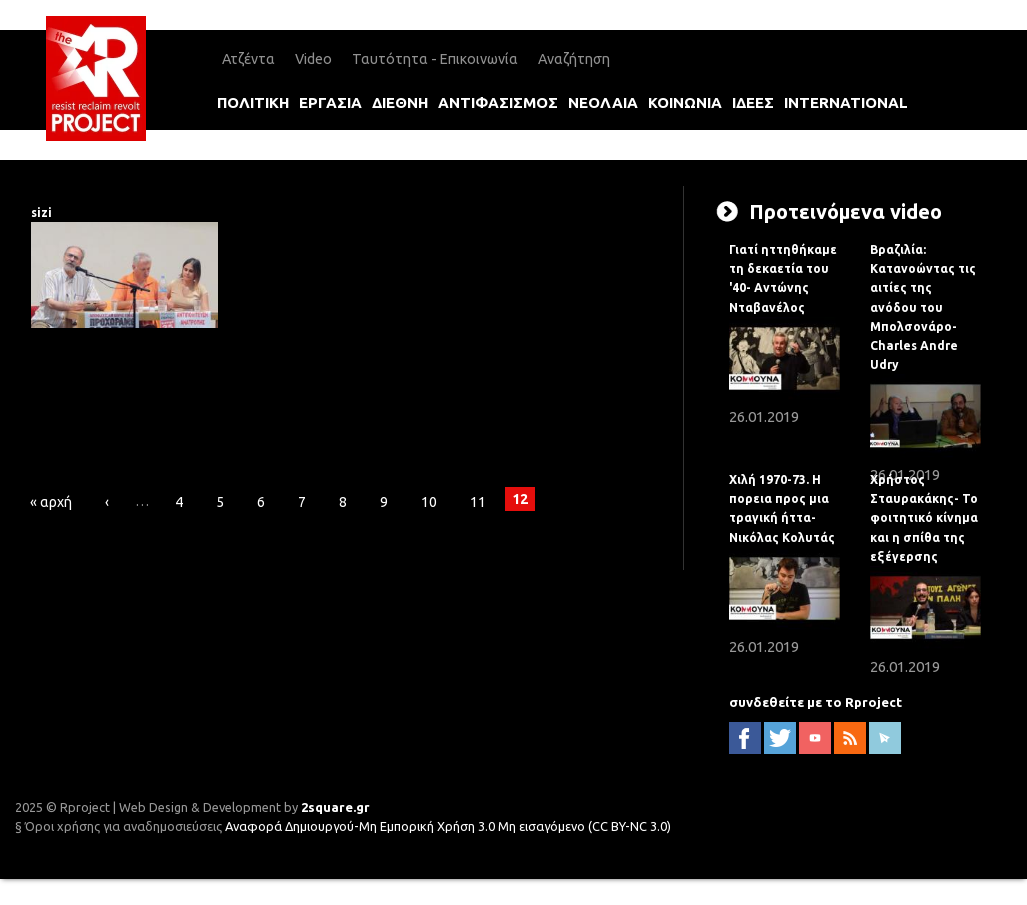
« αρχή (51, 502)
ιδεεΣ (753, 102)
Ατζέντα (248, 59)
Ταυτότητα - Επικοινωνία (435, 59)
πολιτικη (253, 102)
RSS (850, 738)
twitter (780, 738)
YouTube (815, 738)
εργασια (330, 102)
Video (313, 59)
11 (478, 502)
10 (429, 502)
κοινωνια (685, 102)
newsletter (885, 738)
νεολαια (603, 102)
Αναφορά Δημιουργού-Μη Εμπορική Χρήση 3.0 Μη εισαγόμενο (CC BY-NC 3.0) (448, 826)
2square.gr (335, 807)
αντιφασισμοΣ (498, 102)
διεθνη (400, 102)
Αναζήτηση (574, 59)
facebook (745, 738)
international (846, 102)
